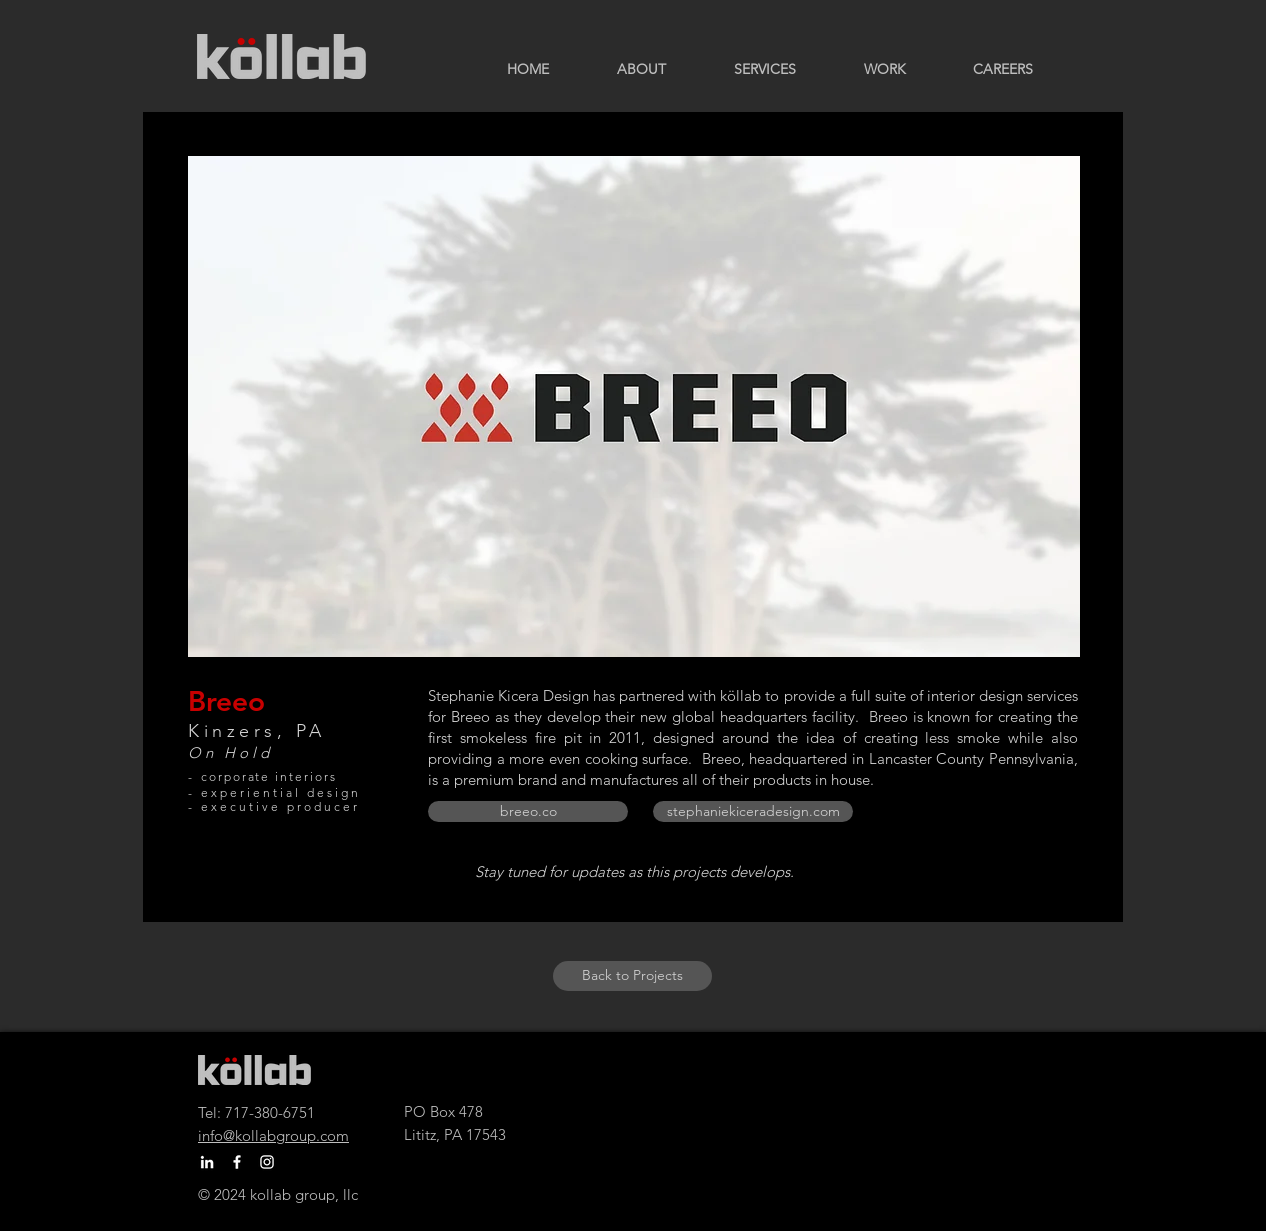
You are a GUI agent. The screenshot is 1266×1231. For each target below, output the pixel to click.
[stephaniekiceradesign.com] (753, 811)
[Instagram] (267, 1162)
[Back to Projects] (632, 976)
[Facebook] (237, 1162)
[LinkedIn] (207, 1162)
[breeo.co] (528, 811)
